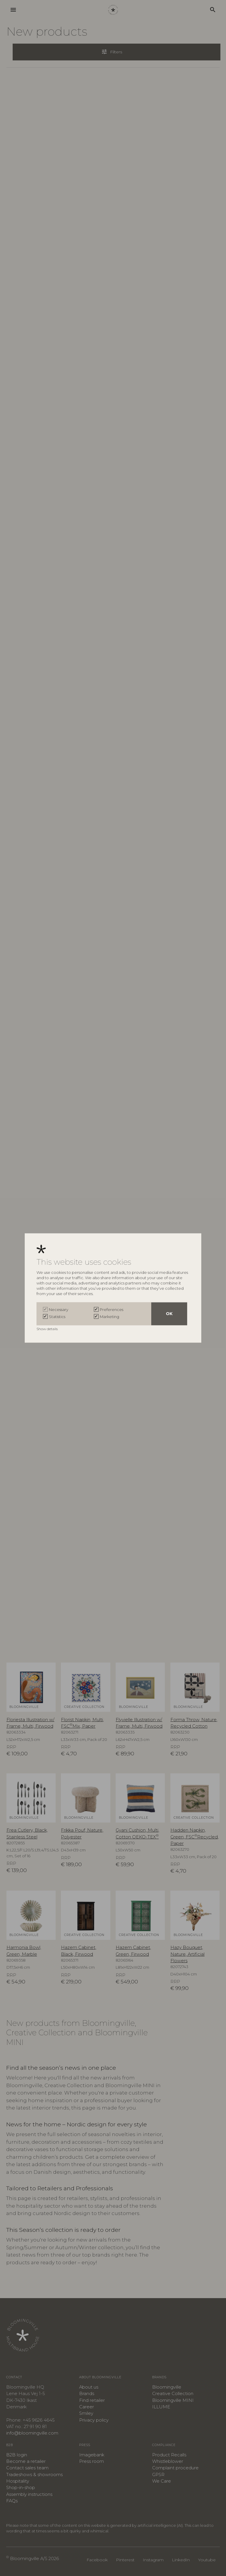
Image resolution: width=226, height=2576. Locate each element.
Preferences (111, 1309)
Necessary (58, 1309)
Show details (47, 1329)
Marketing (109, 1317)
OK (169, 1314)
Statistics (57, 1317)
